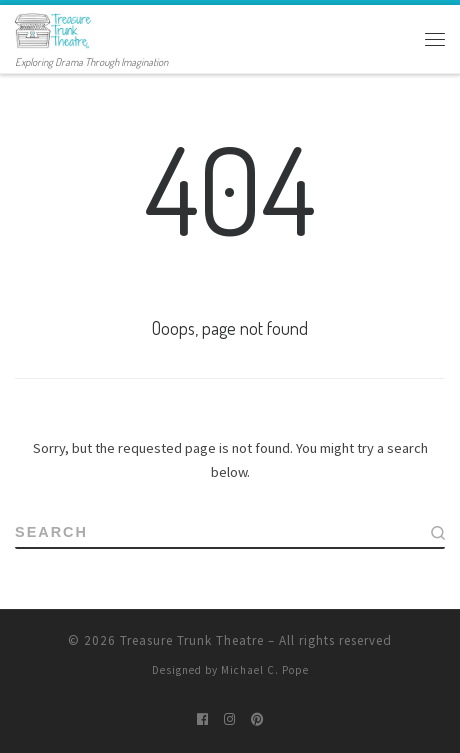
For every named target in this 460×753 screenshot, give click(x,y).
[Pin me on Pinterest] (257, 719)
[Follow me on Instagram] (229, 719)
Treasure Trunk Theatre (192, 640)
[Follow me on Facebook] (202, 719)
